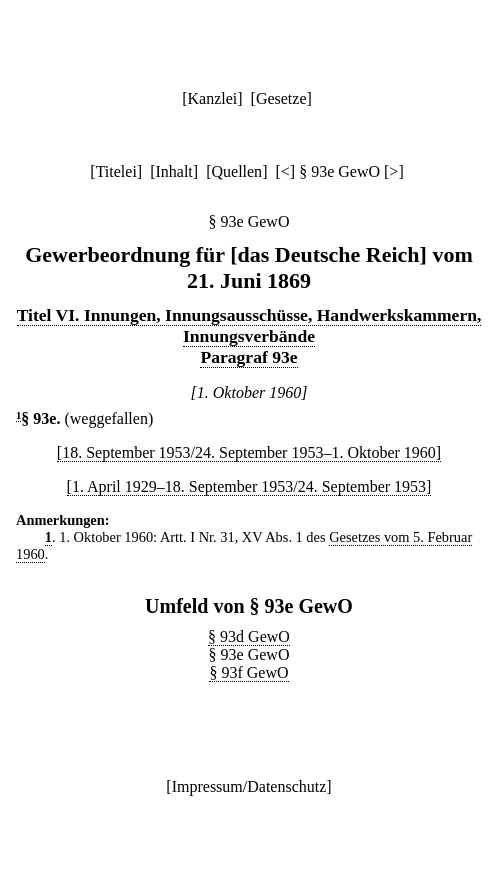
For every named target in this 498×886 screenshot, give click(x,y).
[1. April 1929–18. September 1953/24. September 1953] (249, 486)
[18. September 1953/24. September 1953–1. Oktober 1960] (249, 452)
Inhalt (173, 171)
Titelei (116, 171)
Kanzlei (212, 98)
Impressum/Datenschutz (249, 786)
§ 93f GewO (248, 672)
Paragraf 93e (248, 357)
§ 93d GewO (249, 636)
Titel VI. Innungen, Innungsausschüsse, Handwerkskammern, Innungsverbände (249, 325)
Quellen (236, 171)
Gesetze (281, 98)
